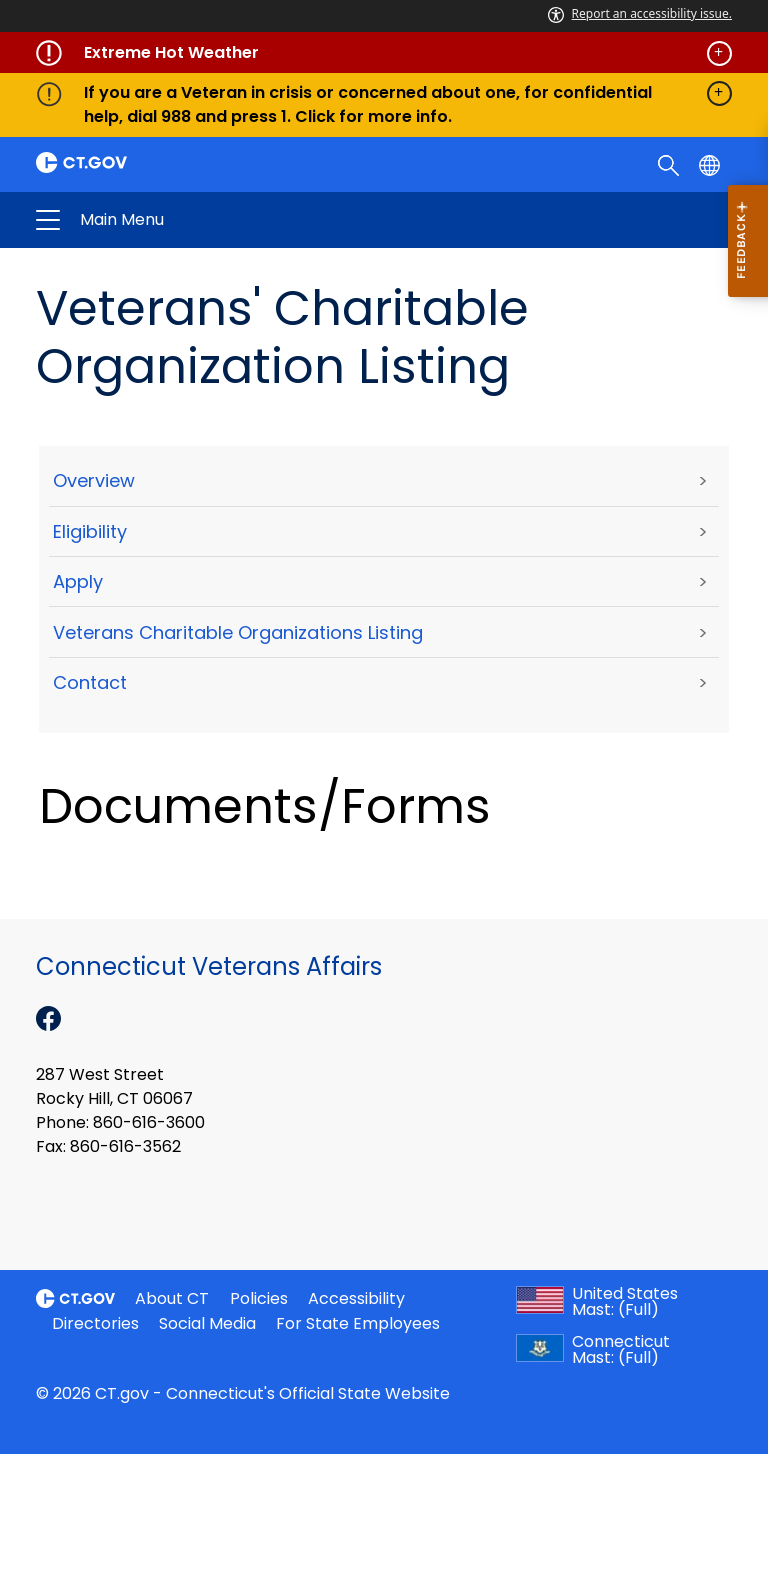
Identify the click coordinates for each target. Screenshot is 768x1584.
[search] (670, 164)
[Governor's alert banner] (384, 53)
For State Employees (358, 1323)
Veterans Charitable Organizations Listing (238, 632)
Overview (94, 480)
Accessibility (356, 1298)
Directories (95, 1323)
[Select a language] (711, 164)
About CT (172, 1298)
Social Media (207, 1323)
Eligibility (90, 531)
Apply (78, 581)
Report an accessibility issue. (640, 13)
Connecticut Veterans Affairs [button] (228, 220)
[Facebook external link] (48, 1017)
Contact (90, 682)
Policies (259, 1298)
